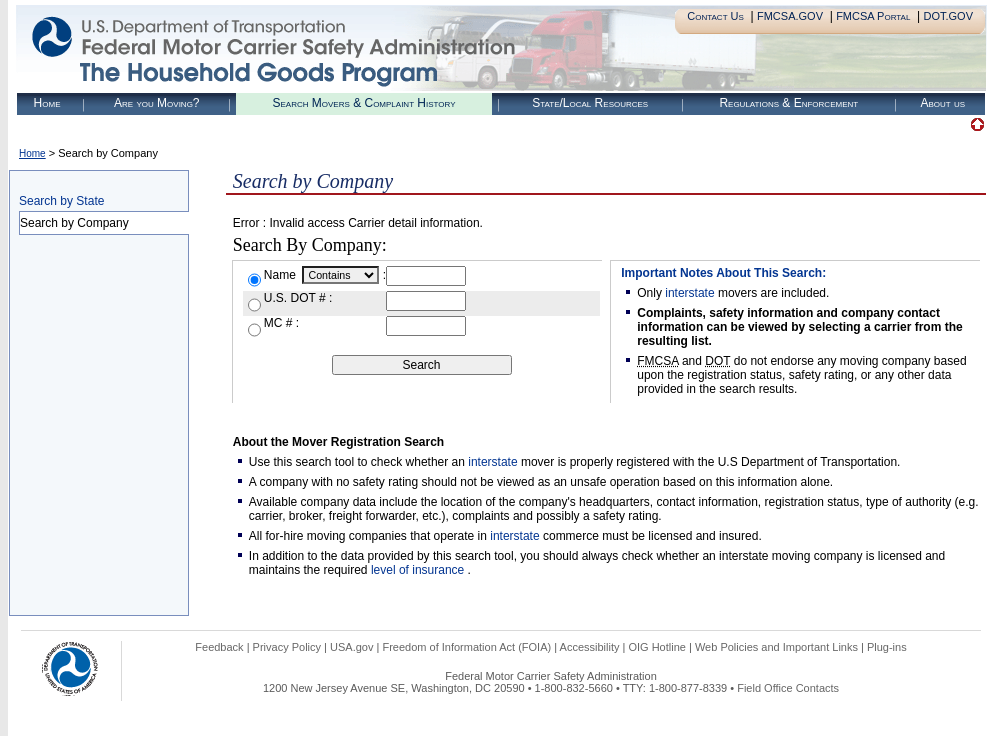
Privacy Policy (287, 647)
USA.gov (351, 647)
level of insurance (419, 570)
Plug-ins (887, 647)
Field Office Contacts (788, 688)
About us (942, 103)
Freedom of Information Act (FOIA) (466, 647)
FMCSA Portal (873, 16)
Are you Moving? (157, 103)
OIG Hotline (656, 647)
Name (281, 275)
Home (47, 103)
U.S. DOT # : (298, 298)
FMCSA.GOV (790, 16)
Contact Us (715, 16)
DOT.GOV (948, 16)
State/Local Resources (590, 103)
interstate (689, 293)
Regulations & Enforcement (788, 103)
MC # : (281, 323)
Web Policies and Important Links (776, 647)
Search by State (61, 201)
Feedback (219, 647)
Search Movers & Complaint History (363, 103)
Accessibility (590, 647)
